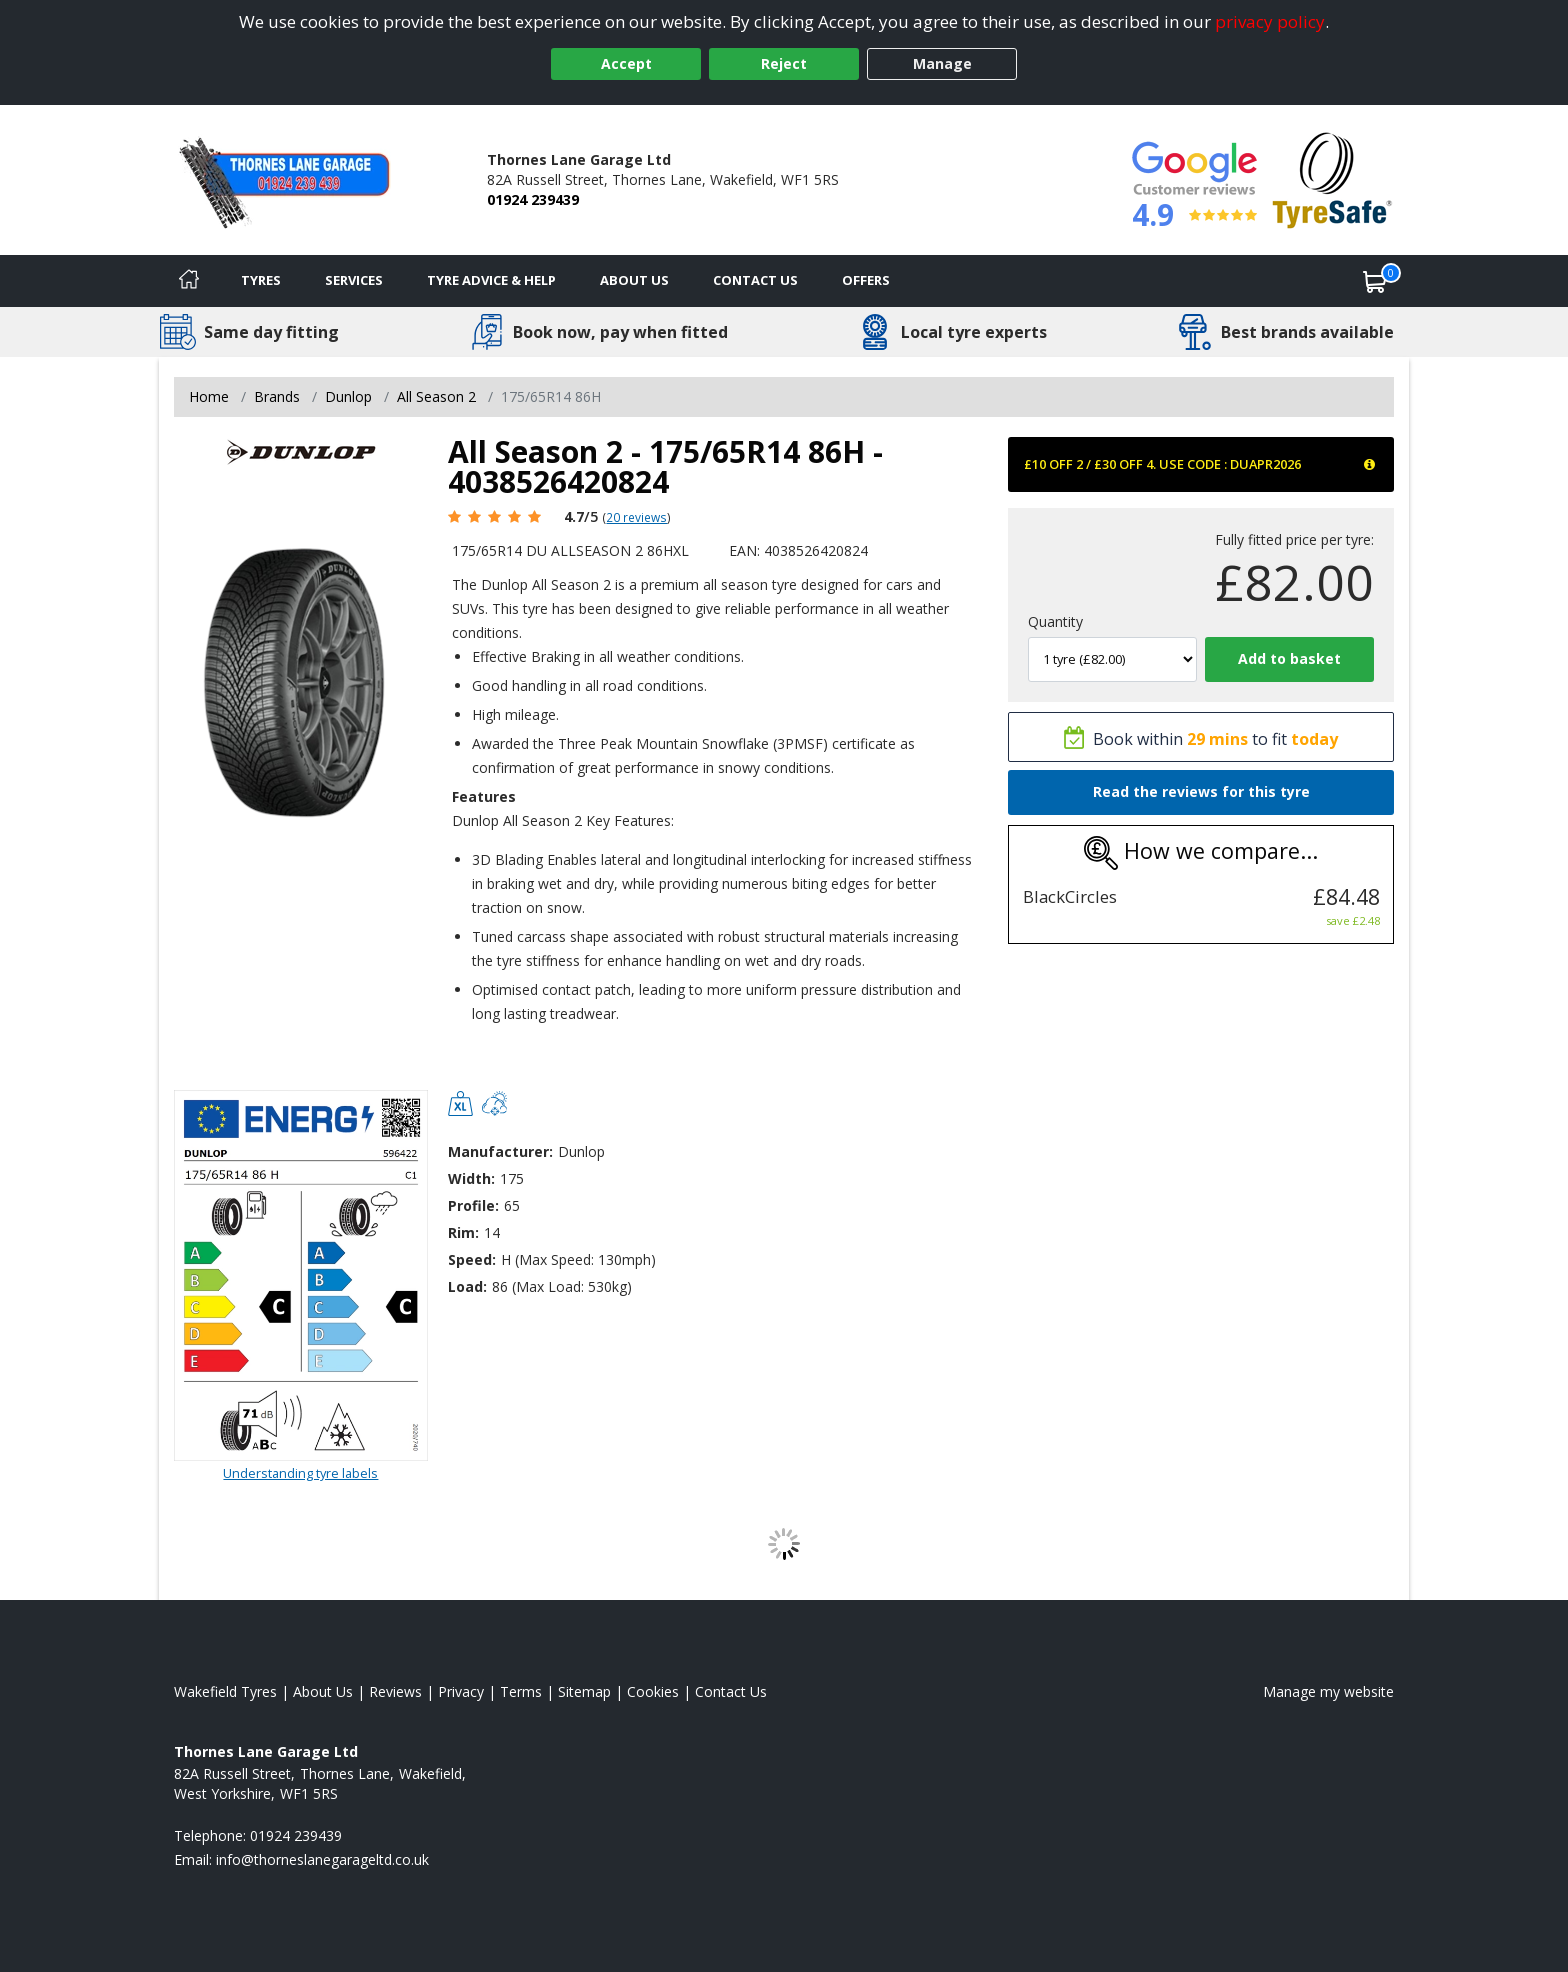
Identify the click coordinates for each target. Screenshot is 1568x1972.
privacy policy (1270, 21)
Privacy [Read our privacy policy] (461, 1691)
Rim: (463, 1232)
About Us (634, 280)
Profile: (473, 1205)
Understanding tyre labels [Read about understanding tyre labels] (300, 1473)
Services (354, 280)
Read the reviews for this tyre (1201, 791)
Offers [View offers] (866, 280)
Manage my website (1328, 1691)
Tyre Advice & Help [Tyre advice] (491, 280)
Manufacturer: (500, 1151)
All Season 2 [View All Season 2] (436, 396)
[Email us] (322, 1859)
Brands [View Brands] (277, 396)
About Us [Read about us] (323, 1691)
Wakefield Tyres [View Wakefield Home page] (225, 1691)
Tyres (261, 280)
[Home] (189, 281)
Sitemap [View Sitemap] (584, 1691)
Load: (467, 1286)
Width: (471, 1178)
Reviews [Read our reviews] (395, 1691)
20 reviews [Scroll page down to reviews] (636, 517)
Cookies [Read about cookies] (653, 1691)
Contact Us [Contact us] (755, 280)
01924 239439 (533, 199)
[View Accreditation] (1332, 178)
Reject (784, 63)
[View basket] (1375, 281)
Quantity (1055, 621)
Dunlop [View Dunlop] (348, 396)
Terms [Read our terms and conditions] (521, 1691)
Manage (942, 63)
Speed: (472, 1259)
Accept (626, 63)
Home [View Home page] (209, 396)
